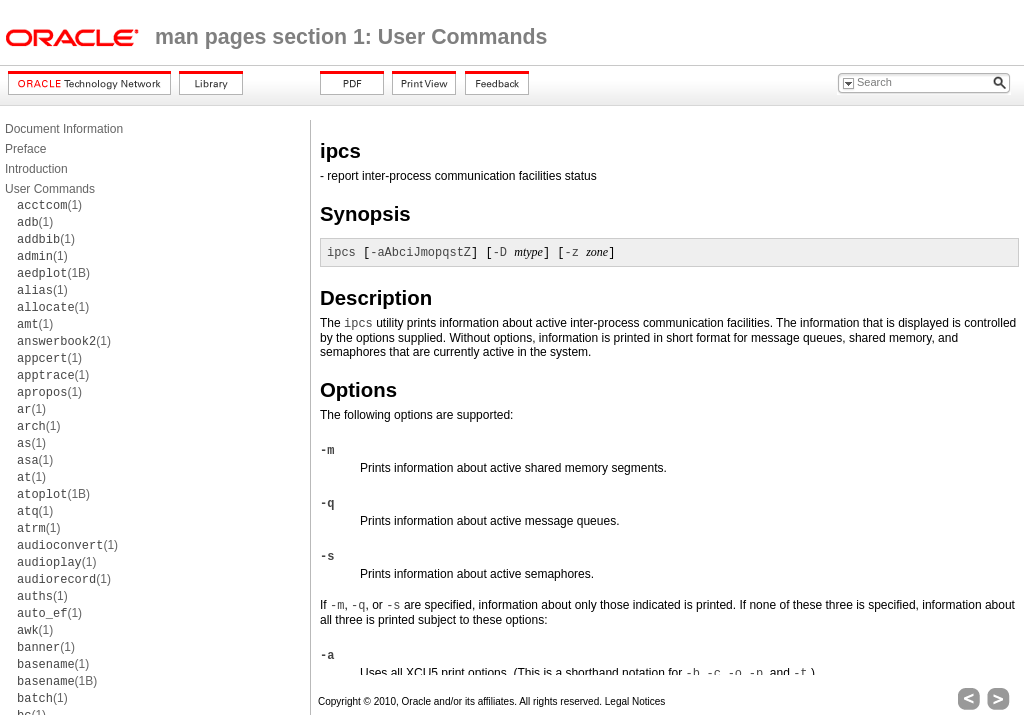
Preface (25, 149)
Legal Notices (635, 701)
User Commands (50, 189)
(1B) (53, 273)
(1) (49, 205)
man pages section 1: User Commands (351, 37)
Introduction (36, 169)
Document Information (64, 129)
